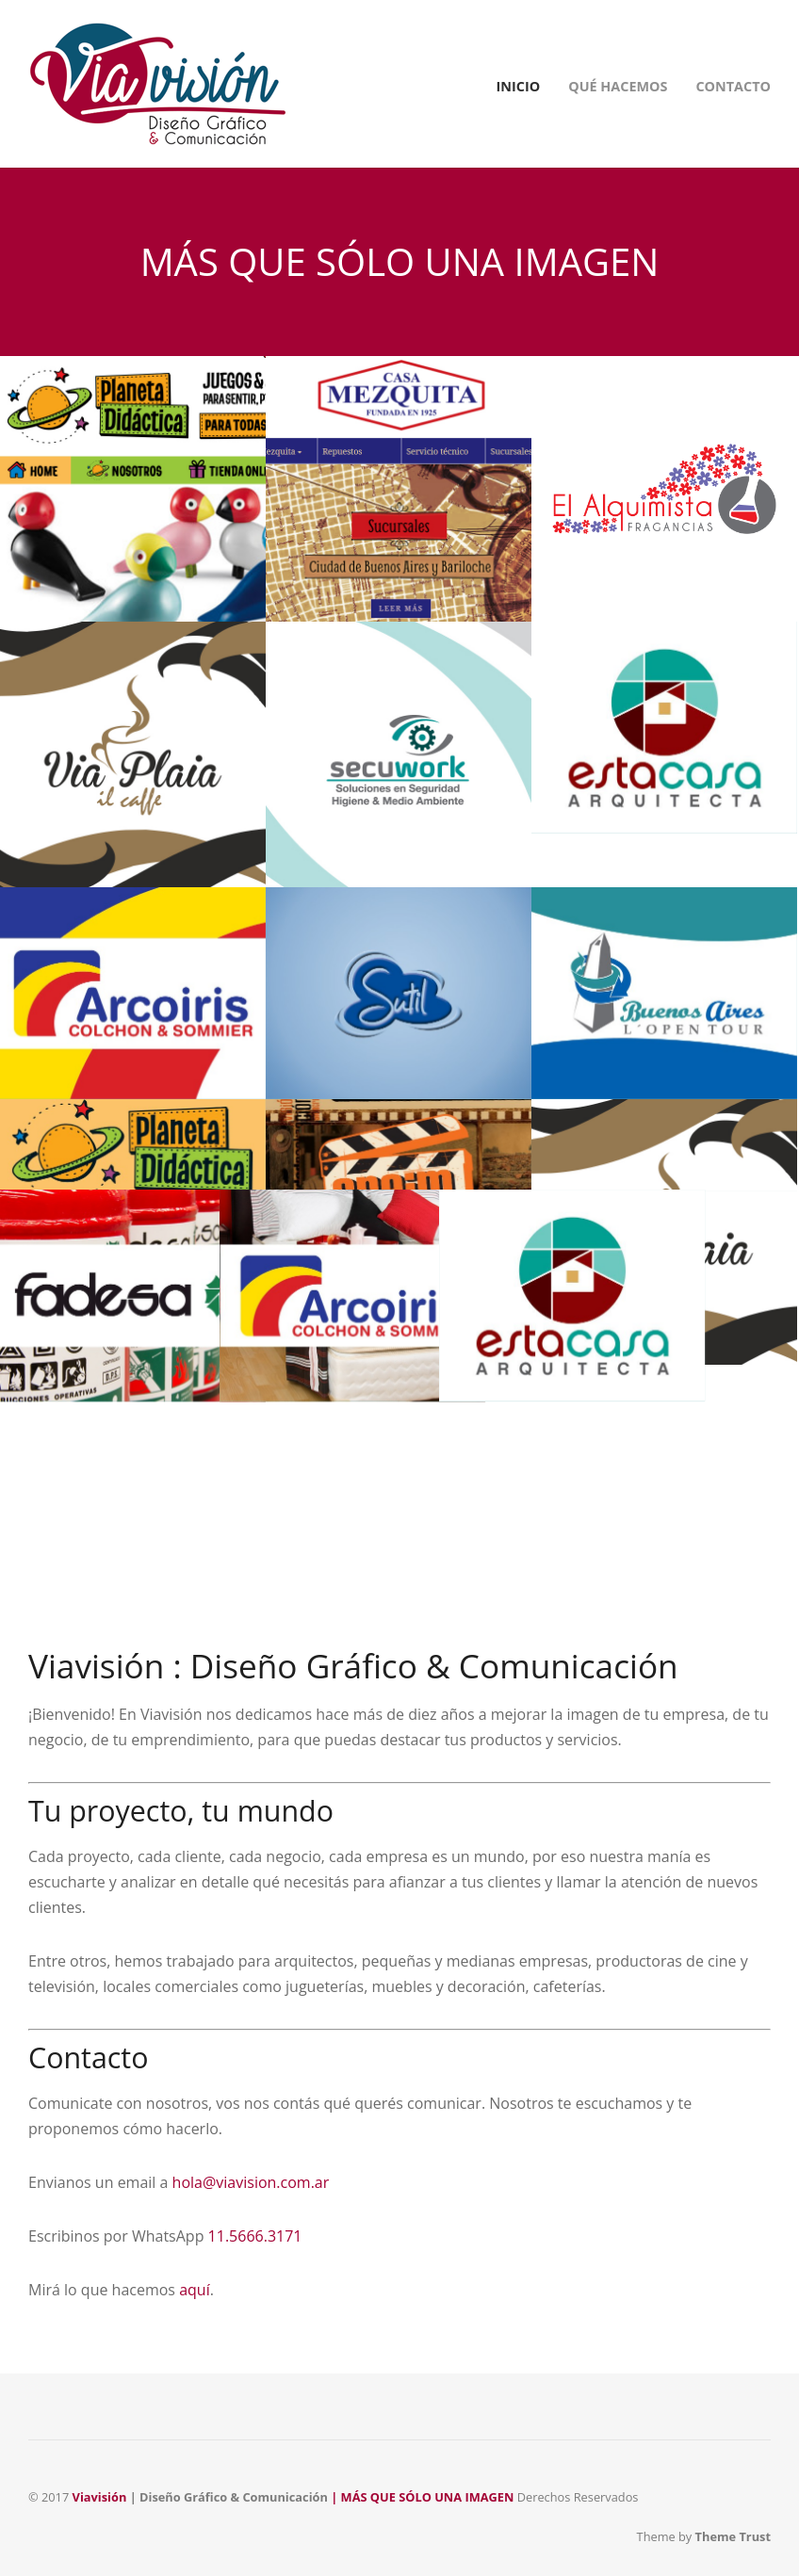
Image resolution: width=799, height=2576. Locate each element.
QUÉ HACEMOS (617, 86)
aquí (194, 2289)
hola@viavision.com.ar (251, 2182)
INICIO (519, 86)
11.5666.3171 (255, 2236)
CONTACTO (733, 86)
